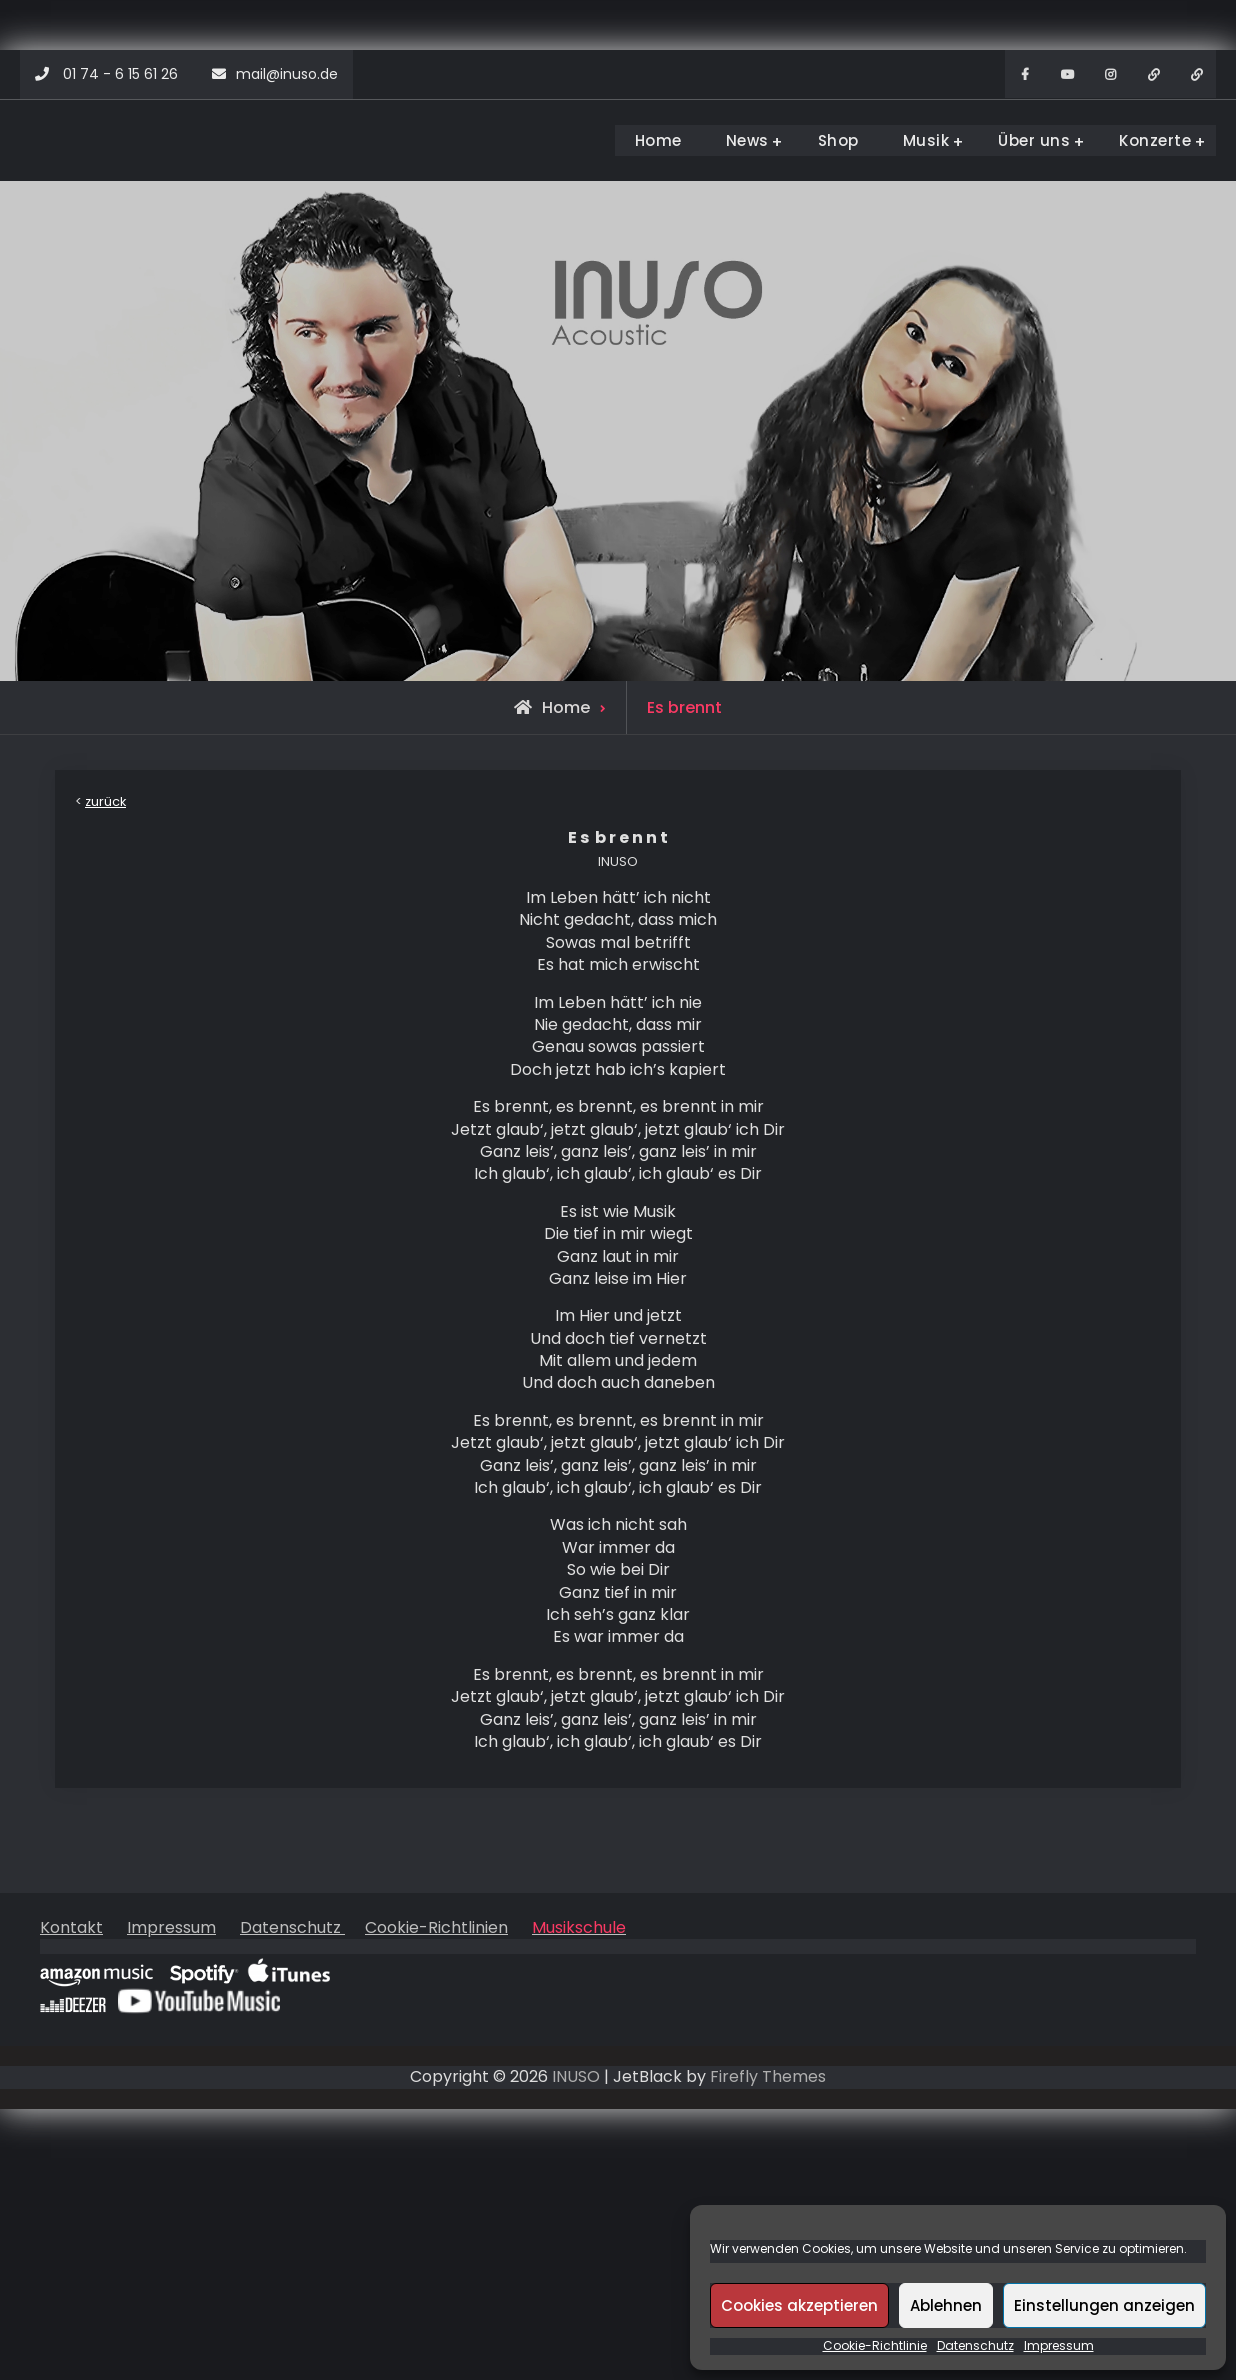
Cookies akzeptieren (799, 2305)
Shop (838, 140)
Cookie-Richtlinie (875, 2346)
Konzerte (1155, 140)
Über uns (1034, 140)
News (747, 140)
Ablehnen (946, 2305)
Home (658, 140)
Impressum (1059, 2346)
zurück (105, 801)
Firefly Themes (768, 2076)
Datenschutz (975, 2346)
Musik (926, 140)
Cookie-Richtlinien (436, 1927)
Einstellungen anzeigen (1104, 2305)
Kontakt (71, 1927)
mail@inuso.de (287, 74)
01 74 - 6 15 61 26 (120, 74)
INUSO (576, 2076)
